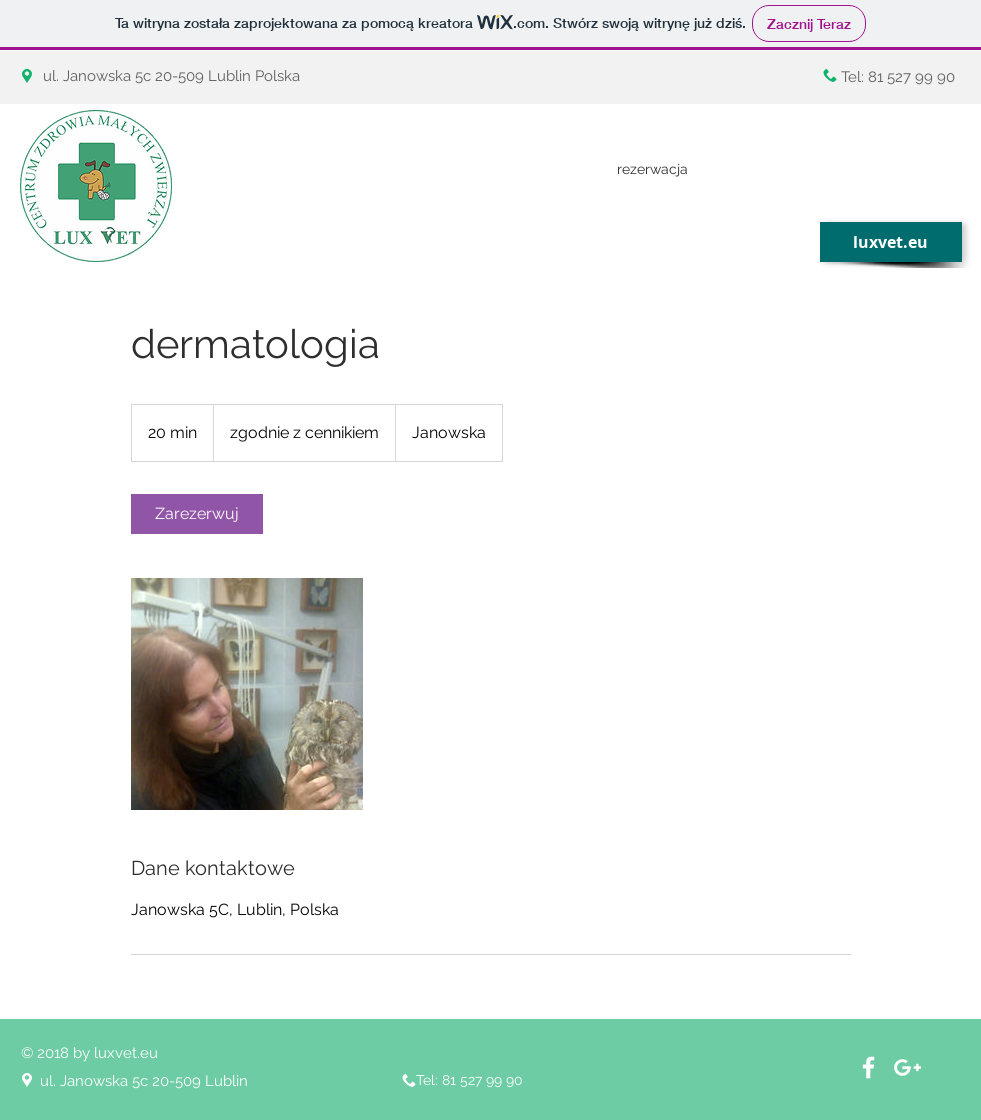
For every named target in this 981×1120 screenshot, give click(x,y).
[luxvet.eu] (891, 242)
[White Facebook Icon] (868, 1067)
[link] (197, 514)
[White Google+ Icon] (907, 1067)
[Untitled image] (247, 694)
